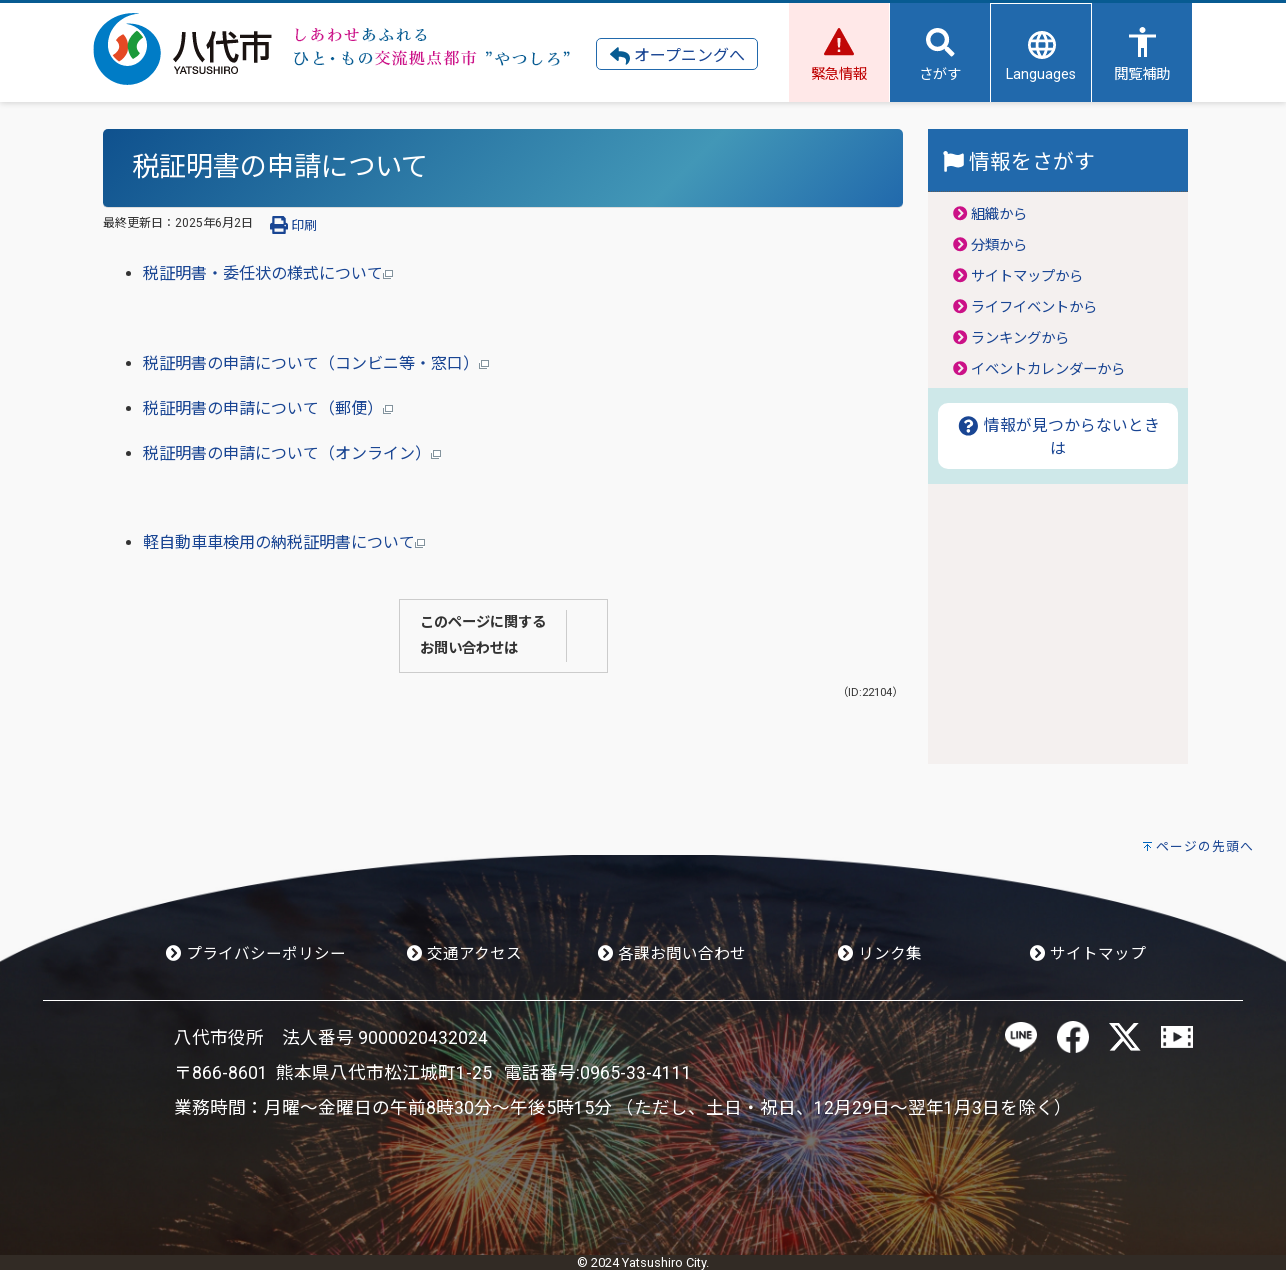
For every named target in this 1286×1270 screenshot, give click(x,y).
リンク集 (880, 954)
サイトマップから (1027, 276)
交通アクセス (464, 954)
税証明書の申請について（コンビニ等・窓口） (316, 363)
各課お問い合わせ (672, 954)
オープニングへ (677, 56)
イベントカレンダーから (1048, 369)
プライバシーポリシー (256, 954)
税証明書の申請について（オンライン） (292, 453)
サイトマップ (1088, 954)
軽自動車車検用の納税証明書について (284, 542)
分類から (999, 245)
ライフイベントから (1034, 307)
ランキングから (1020, 338)
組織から (999, 214)
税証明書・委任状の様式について (268, 273)
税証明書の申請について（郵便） (268, 408)
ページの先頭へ (1205, 846)
